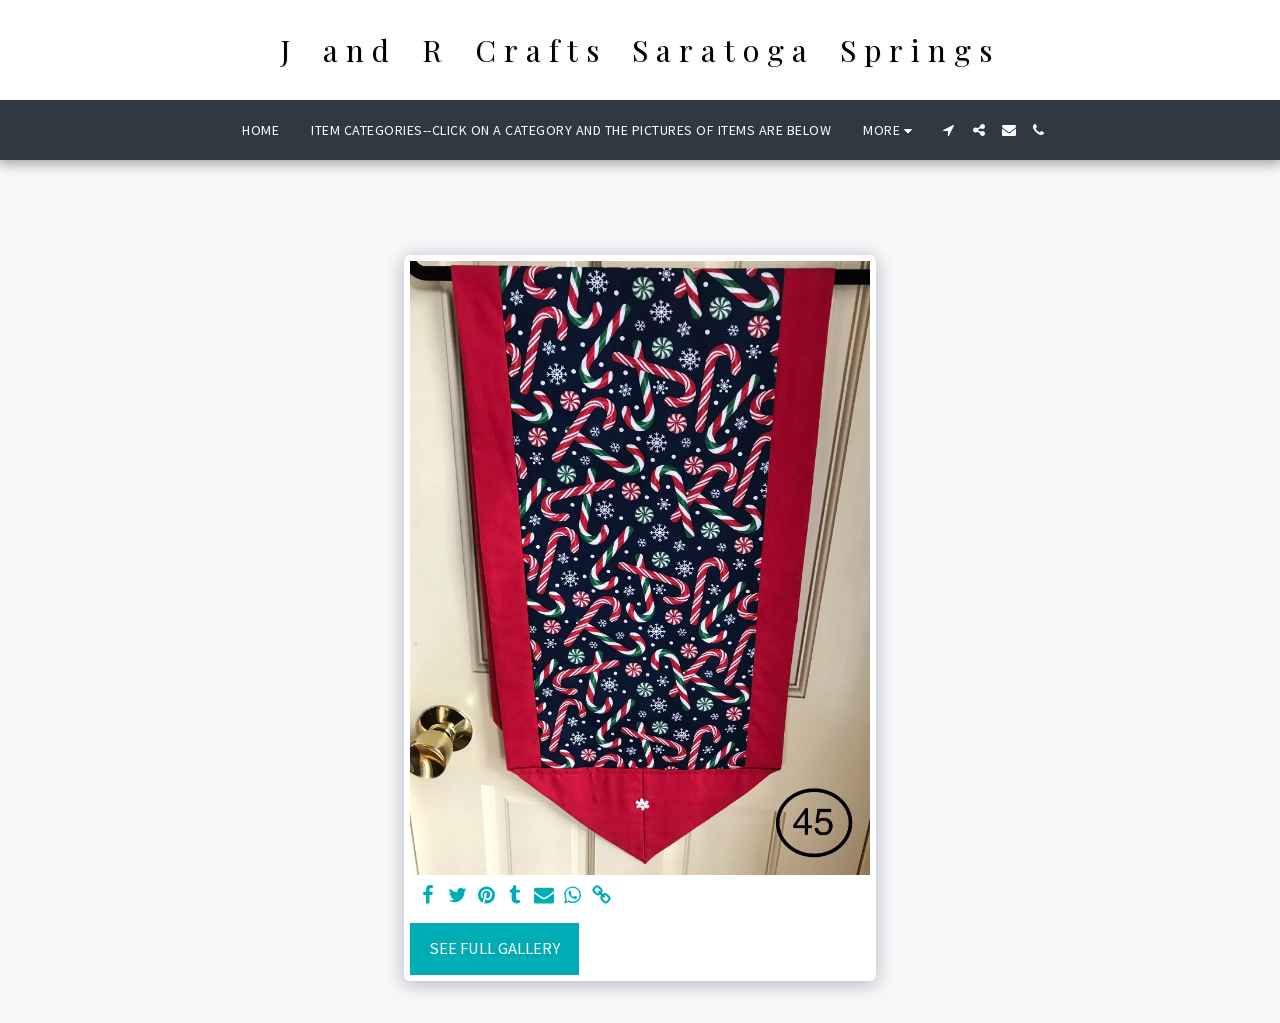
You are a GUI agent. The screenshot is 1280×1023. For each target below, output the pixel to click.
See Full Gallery (494, 948)
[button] (949, 130)
